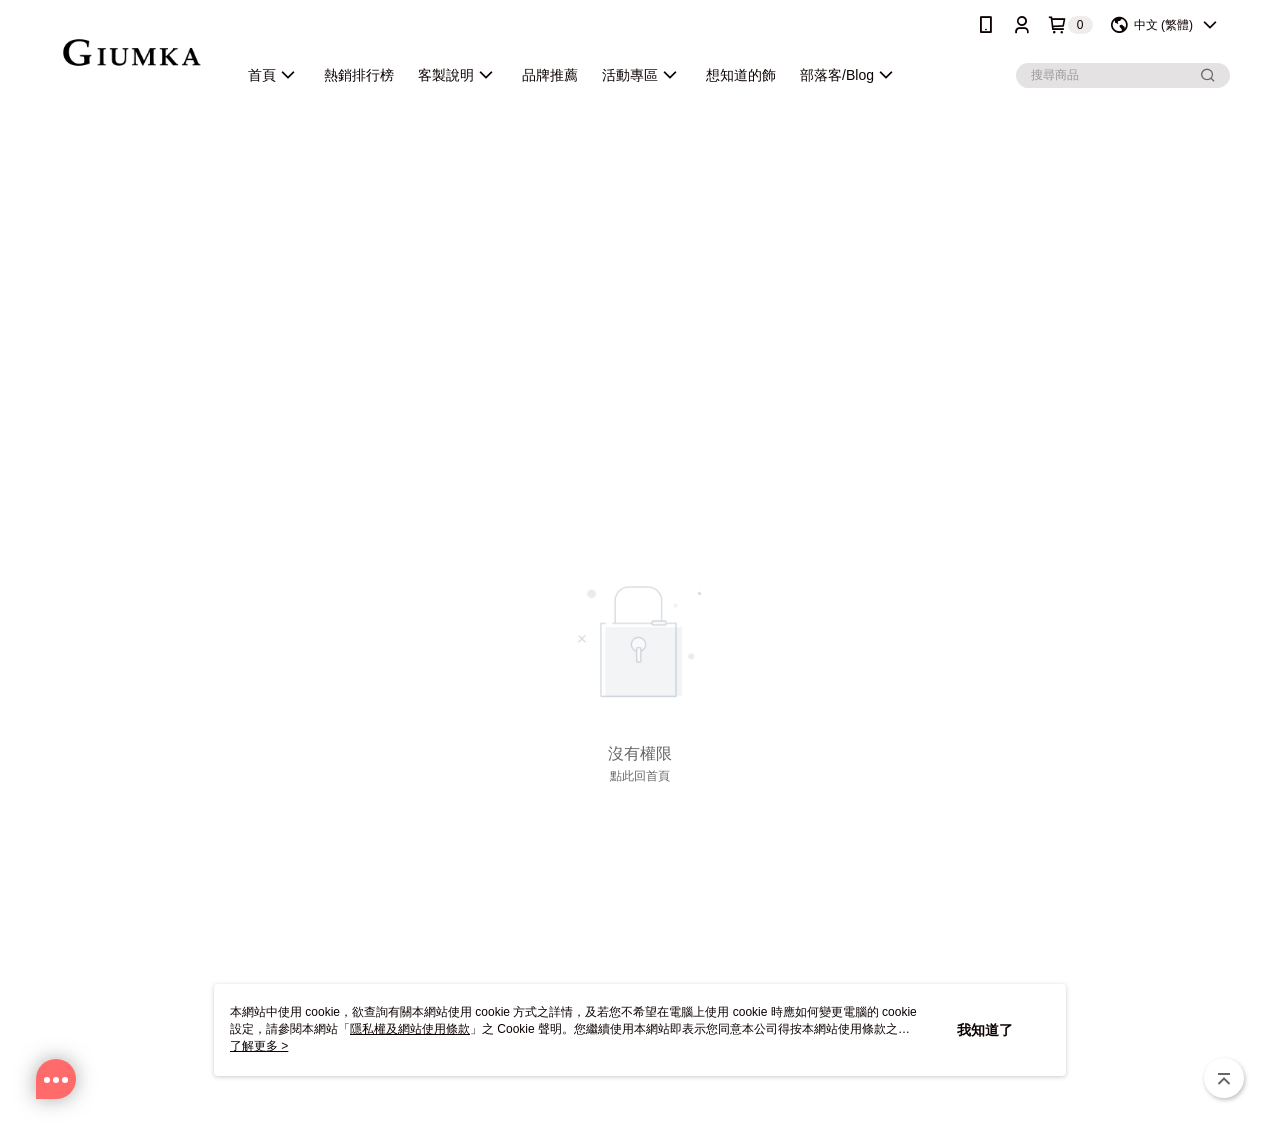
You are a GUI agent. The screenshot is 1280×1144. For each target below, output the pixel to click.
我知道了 (985, 1030)
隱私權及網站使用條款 (410, 1029)
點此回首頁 (640, 776)
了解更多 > (259, 1046)
